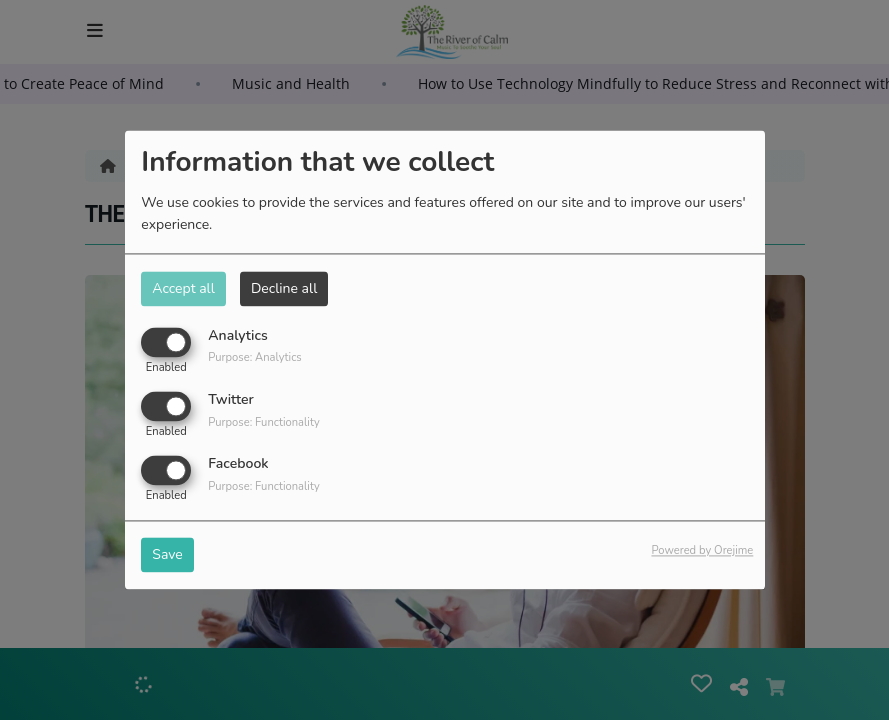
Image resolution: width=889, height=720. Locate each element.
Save (167, 555)
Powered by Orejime (702, 551)
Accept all (183, 288)
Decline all (284, 288)
